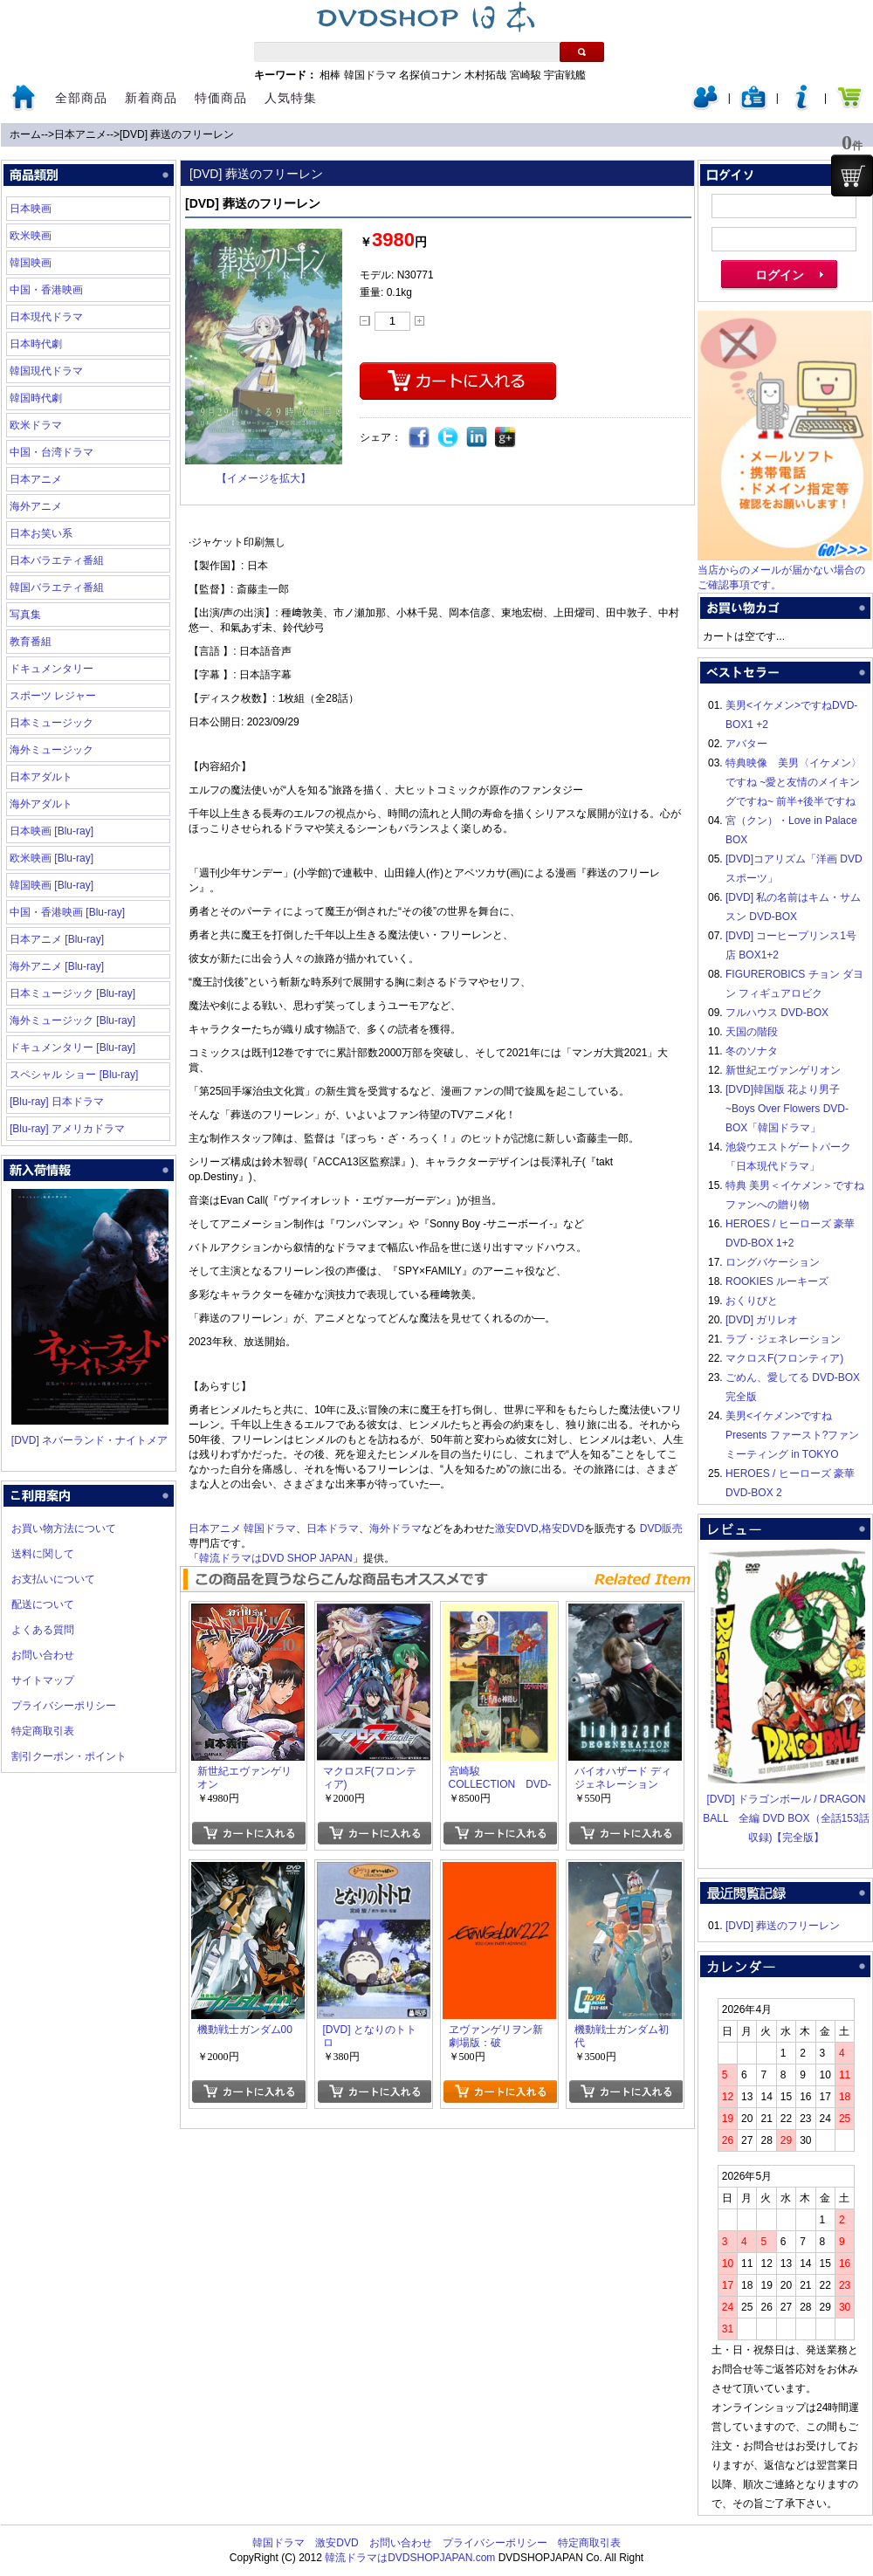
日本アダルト (41, 777)
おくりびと (751, 1301)
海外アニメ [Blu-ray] (57, 966)
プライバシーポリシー (63, 1706)
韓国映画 (31, 263)
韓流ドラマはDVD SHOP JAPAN (276, 1558)
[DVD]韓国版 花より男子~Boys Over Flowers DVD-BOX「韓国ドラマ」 (787, 1108)
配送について (42, 1604)
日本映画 (31, 209)
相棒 (330, 75)
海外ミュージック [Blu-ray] (72, 1020)
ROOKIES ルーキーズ (776, 1281)
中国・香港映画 (46, 290)
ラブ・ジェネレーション (783, 1339)
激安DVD (516, 1528)
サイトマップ (42, 1680)
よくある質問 (42, 1630)
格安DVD (562, 1528)
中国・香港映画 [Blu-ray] (67, 912)
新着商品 (151, 98)
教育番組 (31, 641)
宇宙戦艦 (565, 75)
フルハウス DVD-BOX (776, 1012)
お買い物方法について (63, 1528)
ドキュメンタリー (51, 669)
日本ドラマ (332, 1528)
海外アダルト (41, 804)
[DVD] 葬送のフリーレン (177, 134)
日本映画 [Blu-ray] (51, 831)
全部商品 (81, 98)
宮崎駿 (525, 75)
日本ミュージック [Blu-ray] (72, 993)
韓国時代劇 (36, 398)
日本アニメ (80, 134)
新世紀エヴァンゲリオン (783, 1070)
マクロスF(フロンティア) (784, 1358)
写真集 (25, 614)
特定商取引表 (42, 1731)
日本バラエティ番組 (57, 560)
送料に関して (42, 1554)
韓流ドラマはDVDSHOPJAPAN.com (410, 2558)
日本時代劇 (36, 344)
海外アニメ (36, 506)
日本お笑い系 (41, 533)
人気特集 (291, 98)
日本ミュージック (51, 723)
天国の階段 (751, 1032)
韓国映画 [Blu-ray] (51, 885)
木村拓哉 (485, 75)
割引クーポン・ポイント (69, 1756)
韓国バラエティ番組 (57, 587)
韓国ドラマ (370, 75)
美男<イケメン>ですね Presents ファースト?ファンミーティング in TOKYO (792, 1435)
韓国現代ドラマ (46, 371)
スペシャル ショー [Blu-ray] (74, 1074)
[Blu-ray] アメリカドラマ (67, 1129)
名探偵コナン (430, 75)
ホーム (25, 134)
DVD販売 (661, 1528)
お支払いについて (53, 1579)
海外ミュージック (51, 750)
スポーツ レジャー (53, 696)
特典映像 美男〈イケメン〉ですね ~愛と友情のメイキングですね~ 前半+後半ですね (793, 782)
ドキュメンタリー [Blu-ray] (72, 1047)
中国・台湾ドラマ (51, 452)
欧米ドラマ (36, 425)
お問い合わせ (42, 1655)
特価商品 (221, 98)
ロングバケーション (772, 1262)
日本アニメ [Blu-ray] (57, 939)
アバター (746, 744)
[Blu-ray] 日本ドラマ (57, 1102)
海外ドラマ (395, 1528)
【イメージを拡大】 (264, 478)
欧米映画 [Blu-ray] (51, 858)
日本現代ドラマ (46, 317)
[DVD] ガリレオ (761, 1320)
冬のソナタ (751, 1051)
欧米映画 (31, 236)
